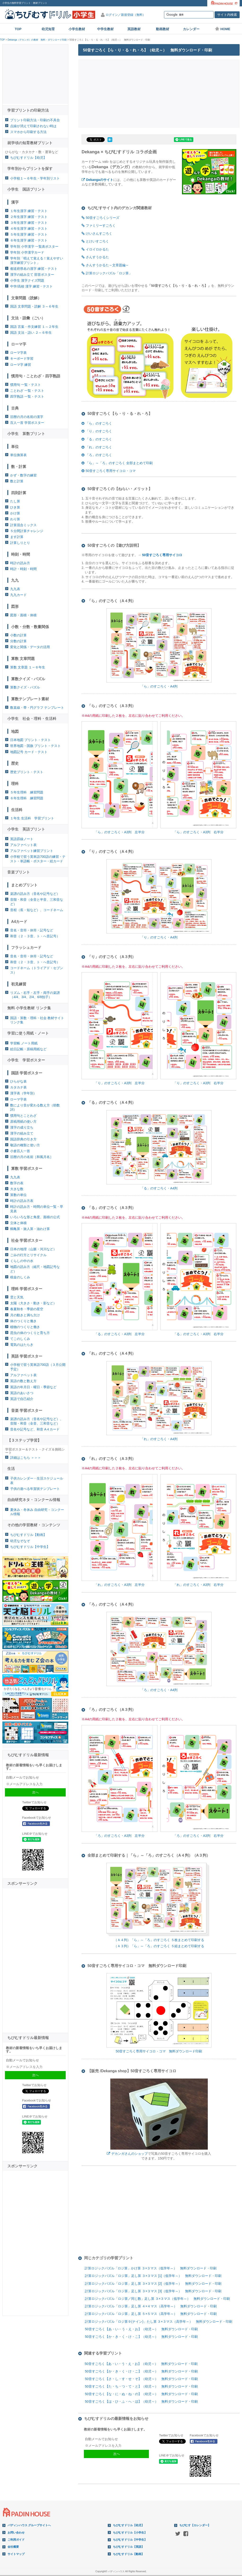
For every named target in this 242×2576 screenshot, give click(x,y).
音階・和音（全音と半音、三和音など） (36, 902)
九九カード (18, 595)
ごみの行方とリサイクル (28, 1255)
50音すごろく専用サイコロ (162, 555)
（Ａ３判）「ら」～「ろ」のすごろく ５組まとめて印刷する (159, 1946)
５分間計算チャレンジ (26, 531)
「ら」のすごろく (99, 423)
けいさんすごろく (99, 233)
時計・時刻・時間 (23, 569)
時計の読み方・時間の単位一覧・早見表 (36, 1209)
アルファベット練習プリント (31, 851)
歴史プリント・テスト (26, 772)
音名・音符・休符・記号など (31, 930)
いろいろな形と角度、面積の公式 (35, 1217)
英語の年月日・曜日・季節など (33, 1387)
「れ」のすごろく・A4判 (158, 1439)
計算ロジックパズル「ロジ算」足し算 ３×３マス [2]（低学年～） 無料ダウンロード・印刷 (153, 2283)
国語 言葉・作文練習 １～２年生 (34, 327)
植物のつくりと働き (25, 1327)
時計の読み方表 (21, 1201)
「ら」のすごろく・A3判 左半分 (119, 832)
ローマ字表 (18, 352)
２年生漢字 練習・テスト (29, 217)
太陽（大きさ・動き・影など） (33, 1303)
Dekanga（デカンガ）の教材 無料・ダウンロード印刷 (37, 40)
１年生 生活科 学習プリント (32, 818)
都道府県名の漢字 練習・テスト (33, 269)
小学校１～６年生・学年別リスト (35, 178)
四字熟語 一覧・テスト (27, 396)
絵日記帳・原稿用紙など (28, 1049)
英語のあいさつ (21, 1393)
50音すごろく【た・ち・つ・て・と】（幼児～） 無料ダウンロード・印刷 (141, 2386)
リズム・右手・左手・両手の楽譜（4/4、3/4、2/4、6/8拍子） (35, 995)
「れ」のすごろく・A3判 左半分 (119, 1585)
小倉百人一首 (20, 1151)
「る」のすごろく (99, 439)
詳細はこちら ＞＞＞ (25, 1457)
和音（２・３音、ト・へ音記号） (35, 936)
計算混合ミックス (23, 525)
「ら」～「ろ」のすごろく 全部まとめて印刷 (119, 463)
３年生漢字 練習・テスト (29, 223)
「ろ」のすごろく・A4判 (158, 1690)
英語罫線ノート (21, 839)
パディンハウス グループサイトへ (29, 2525)
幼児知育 (48, 29)
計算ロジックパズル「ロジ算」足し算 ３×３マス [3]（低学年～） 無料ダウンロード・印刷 (153, 2291)
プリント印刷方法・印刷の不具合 (35, 120)
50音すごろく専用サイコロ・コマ (111, 471)
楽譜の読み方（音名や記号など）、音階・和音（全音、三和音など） (36, 1421)
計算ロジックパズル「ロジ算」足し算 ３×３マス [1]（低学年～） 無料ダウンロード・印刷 (153, 2276)
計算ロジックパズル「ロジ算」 (109, 273)
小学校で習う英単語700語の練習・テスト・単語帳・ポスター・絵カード (37, 859)
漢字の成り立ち (21, 1127)
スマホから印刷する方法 (28, 132)
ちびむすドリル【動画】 (28, 1535)
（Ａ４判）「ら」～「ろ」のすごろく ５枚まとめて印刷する (159, 1940)
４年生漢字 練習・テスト (29, 228)
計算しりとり (20, 543)
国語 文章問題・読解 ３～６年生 (34, 306)
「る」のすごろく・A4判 (158, 1188)
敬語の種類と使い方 (25, 1145)
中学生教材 (105, 29)
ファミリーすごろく (101, 225)
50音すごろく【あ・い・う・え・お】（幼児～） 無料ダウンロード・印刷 (141, 2329)
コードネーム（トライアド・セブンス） (36, 970)
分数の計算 (18, 641)
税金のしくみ (20, 1277)
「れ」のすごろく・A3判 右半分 (198, 1585)
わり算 (15, 519)
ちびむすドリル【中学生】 (30, 1547)
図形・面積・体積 (23, 615)
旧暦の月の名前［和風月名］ (31, 1157)
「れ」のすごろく (99, 447)
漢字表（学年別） (23, 1093)
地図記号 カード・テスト (29, 752)
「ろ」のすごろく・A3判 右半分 (198, 1836)
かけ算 (15, 513)
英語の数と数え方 (23, 1381)
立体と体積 (18, 1223)
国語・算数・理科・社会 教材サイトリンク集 (37, 1020)
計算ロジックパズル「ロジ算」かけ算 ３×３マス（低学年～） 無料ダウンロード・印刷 (150, 2268)
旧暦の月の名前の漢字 (26, 417)
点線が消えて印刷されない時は (33, 126)
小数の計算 (18, 635)
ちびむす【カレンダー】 (195, 2525)
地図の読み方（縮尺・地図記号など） (35, 1269)
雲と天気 (16, 1297)
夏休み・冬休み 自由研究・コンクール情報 (37, 1512)
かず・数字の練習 (23, 475)
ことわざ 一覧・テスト (27, 390)
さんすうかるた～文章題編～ (107, 265)
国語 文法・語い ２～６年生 (31, 332)
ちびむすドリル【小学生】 (130, 2532)
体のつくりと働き (23, 1321)
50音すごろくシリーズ (102, 218)
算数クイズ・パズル (25, 687)
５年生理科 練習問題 (26, 792)
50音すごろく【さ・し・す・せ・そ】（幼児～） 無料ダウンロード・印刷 (141, 2379)
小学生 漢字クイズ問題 (27, 280)
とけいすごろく (97, 241)
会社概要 (13, 2546)
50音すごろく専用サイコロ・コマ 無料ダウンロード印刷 (159, 2051)
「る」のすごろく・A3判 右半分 (198, 1334)
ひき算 (15, 507)
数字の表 (16, 1183)
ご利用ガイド (16, 2539)
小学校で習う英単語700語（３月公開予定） (37, 1367)
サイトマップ (16, 2554)
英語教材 (134, 29)
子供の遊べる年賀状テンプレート (35, 1489)
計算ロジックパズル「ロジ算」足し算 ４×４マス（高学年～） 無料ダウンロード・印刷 (151, 2306)
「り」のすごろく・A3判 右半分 (198, 1083)
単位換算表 (18, 455)
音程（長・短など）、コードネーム (36, 910)
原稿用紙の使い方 (23, 1121)
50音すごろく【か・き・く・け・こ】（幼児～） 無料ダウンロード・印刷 (141, 2336)
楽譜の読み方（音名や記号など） (35, 894)
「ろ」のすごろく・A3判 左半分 (119, 1836)
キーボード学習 (21, 358)
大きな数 (16, 1189)
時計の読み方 (20, 563)
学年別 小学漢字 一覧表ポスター (34, 246)
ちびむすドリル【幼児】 (28, 157)
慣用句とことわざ (23, 1115)
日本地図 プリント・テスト (30, 740)
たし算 (15, 501)
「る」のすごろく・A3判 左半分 (119, 1334)
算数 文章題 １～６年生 (27, 667)
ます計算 (16, 537)
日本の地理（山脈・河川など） (33, 1249)
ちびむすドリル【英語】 (128, 2546)
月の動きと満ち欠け (25, 1315)
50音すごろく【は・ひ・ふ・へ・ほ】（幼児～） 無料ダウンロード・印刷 (141, 2401)
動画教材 (162, 29)
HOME (222, 29)
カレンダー (191, 29)
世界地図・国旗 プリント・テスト (35, 746)
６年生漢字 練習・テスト (29, 240)
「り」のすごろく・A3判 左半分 (119, 1083)
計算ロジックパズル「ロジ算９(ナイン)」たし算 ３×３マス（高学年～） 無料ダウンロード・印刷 (158, 2321)
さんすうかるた (97, 257)
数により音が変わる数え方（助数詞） (35, 1107)
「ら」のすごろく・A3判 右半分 (198, 832)
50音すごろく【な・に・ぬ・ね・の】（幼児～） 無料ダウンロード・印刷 (141, 2394)
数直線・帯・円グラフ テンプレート (37, 707)
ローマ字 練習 (20, 365)
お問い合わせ (16, 2532)
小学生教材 (77, 29)
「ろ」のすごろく (99, 455)
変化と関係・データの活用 (30, 647)
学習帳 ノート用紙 (24, 1043)
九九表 (15, 589)
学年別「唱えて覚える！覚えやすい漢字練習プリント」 (36, 260)
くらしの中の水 (21, 1261)
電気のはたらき (21, 1344)
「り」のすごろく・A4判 (158, 937)
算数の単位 (18, 1195)
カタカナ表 (18, 1087)
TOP (18, 29)
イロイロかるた (97, 249)
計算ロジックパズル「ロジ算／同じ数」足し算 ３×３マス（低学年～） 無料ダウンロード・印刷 (157, 2299)
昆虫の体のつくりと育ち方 (30, 1333)
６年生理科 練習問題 (26, 798)
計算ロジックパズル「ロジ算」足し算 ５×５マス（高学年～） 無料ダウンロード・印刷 (151, 2314)
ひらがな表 (18, 1081)
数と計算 (16, 481)
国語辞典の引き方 (23, 1139)
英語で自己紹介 (21, 1399)
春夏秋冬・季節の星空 (26, 1309)
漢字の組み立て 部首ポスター (32, 274)
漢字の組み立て (21, 1133)
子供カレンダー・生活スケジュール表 (36, 1480)
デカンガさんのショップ (129, 2153)
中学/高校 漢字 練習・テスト (31, 286)
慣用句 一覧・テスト (25, 385)
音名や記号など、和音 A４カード (35, 1429)
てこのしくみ (20, 1339)
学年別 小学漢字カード (27, 252)
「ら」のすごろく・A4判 (158, 686)
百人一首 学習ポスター (27, 423)
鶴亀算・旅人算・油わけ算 (30, 1229)
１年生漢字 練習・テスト (29, 211)
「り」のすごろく (99, 431)
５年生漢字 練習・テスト (29, 234)
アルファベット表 (23, 845)
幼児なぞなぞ (20, 1541)
